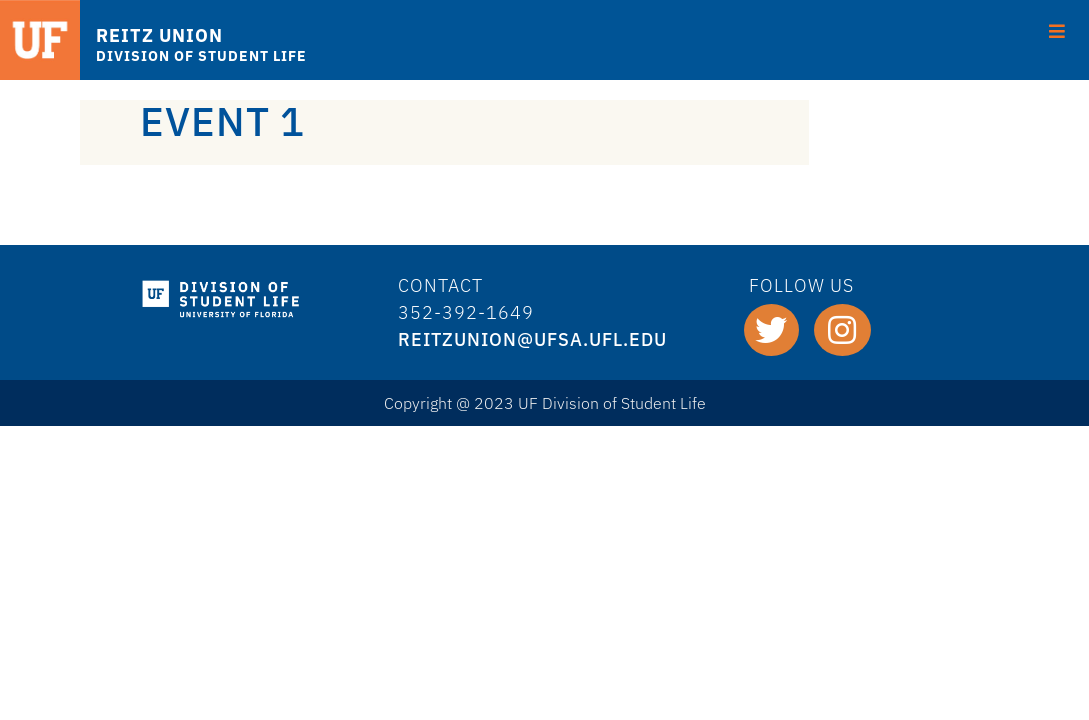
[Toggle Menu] (1057, 29)
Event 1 (222, 121)
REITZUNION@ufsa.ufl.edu (532, 339)
